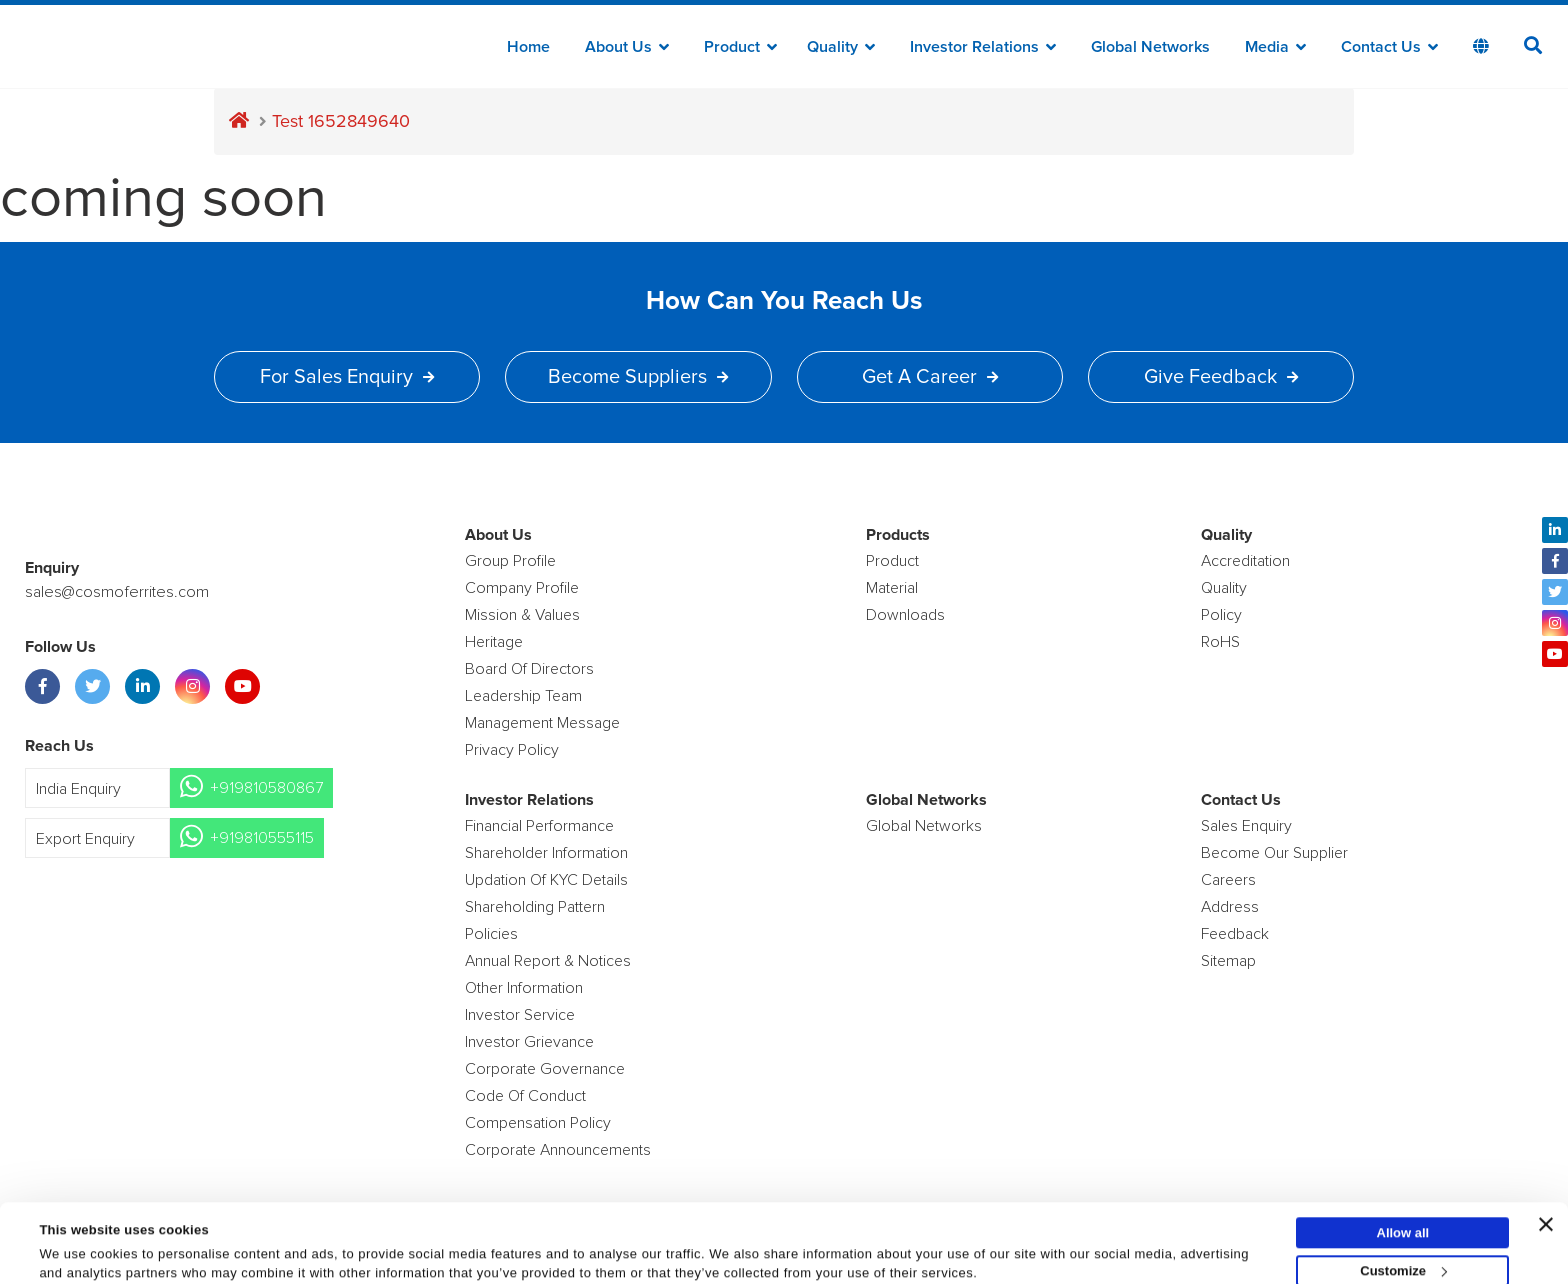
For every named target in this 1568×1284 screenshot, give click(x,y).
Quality (841, 47)
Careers (1228, 880)
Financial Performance (539, 826)
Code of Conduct (525, 1096)
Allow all (1403, 1177)
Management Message (542, 723)
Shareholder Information (546, 853)
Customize (1403, 1215)
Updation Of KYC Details (546, 880)
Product (740, 47)
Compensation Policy (538, 1123)
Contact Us (1389, 47)
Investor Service (520, 1015)
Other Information (524, 988)
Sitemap (1228, 961)
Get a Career (930, 377)
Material (892, 588)
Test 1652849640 (341, 121)
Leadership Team (523, 696)
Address (1230, 907)
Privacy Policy (512, 750)
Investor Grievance (529, 1042)
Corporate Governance (545, 1069)
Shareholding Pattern (535, 907)
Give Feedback (1221, 377)
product (892, 561)
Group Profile (510, 561)
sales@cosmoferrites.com (115, 592)
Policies (491, 934)
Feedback (1235, 934)
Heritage (494, 642)
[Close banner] (1546, 1169)
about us (627, 47)
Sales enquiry (1246, 826)
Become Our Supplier (1274, 853)
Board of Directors (529, 669)
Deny (1403, 1253)
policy (1221, 615)
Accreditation (1245, 561)
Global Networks (1150, 47)
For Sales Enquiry (347, 377)
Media (1275, 47)
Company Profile (522, 588)
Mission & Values (522, 615)
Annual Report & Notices (548, 961)
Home (528, 47)
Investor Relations (983, 47)
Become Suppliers (638, 377)
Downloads (905, 615)
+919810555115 (262, 838)
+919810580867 (266, 788)
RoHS (1220, 642)
